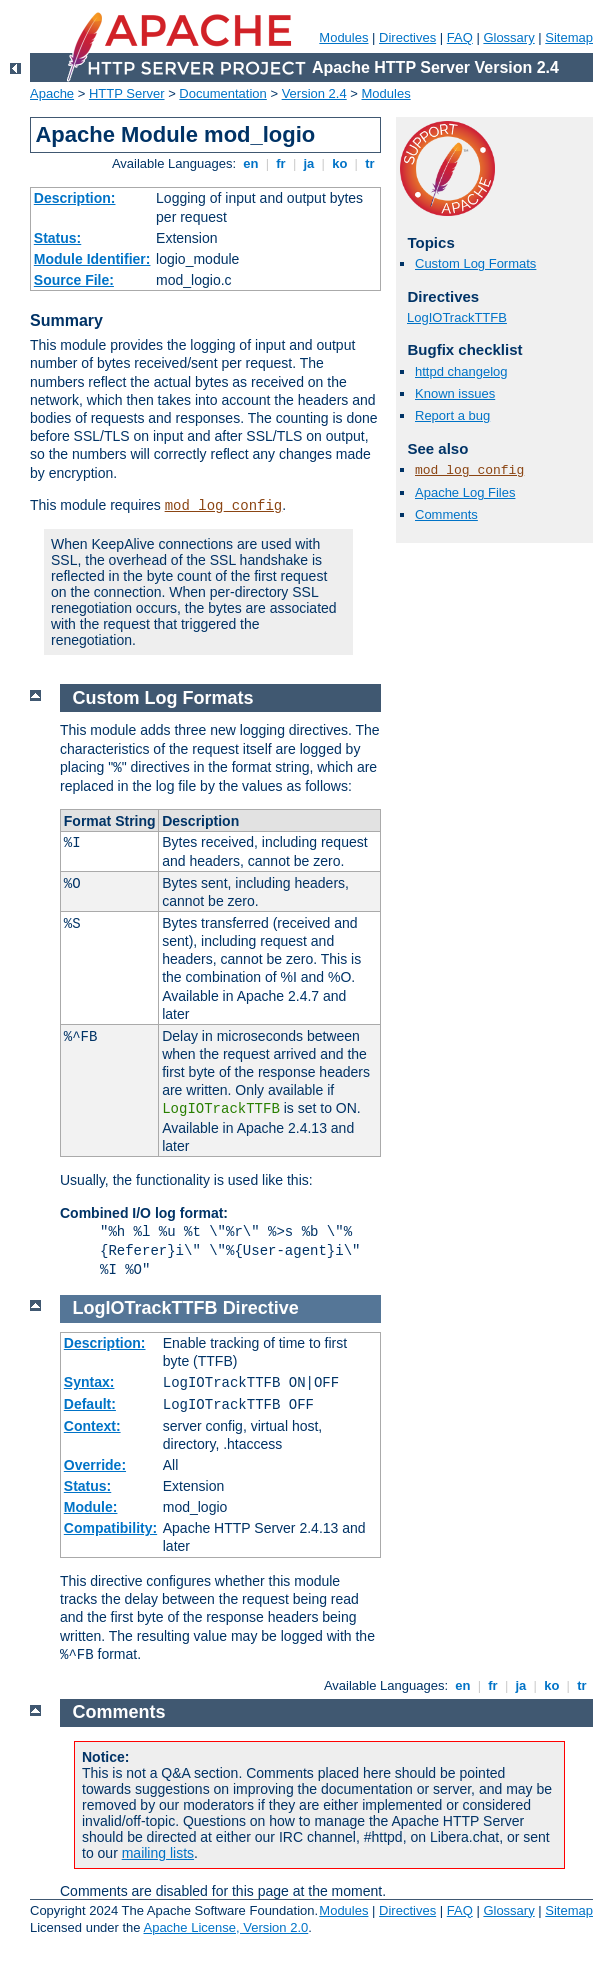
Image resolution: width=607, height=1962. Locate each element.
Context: (92, 1426)
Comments (446, 514)
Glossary (508, 37)
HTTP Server (127, 93)
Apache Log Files (465, 492)
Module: (91, 1507)
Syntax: (89, 1382)
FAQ (460, 37)
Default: (90, 1404)
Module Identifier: (92, 259)
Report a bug (452, 415)
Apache (52, 93)
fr (281, 163)
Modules (343, 37)
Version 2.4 (314, 93)
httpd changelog (461, 371)
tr (370, 163)
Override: (95, 1465)
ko (340, 163)
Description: (75, 198)
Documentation (222, 93)
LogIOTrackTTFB (457, 317)
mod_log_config (224, 506)
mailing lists (158, 1853)
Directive (261, 1308)
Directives (407, 37)
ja (309, 163)
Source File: (74, 280)
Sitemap (569, 37)
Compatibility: (110, 1528)
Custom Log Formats (475, 263)
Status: (57, 238)
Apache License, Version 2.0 (225, 1927)
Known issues (455, 393)
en (251, 163)
